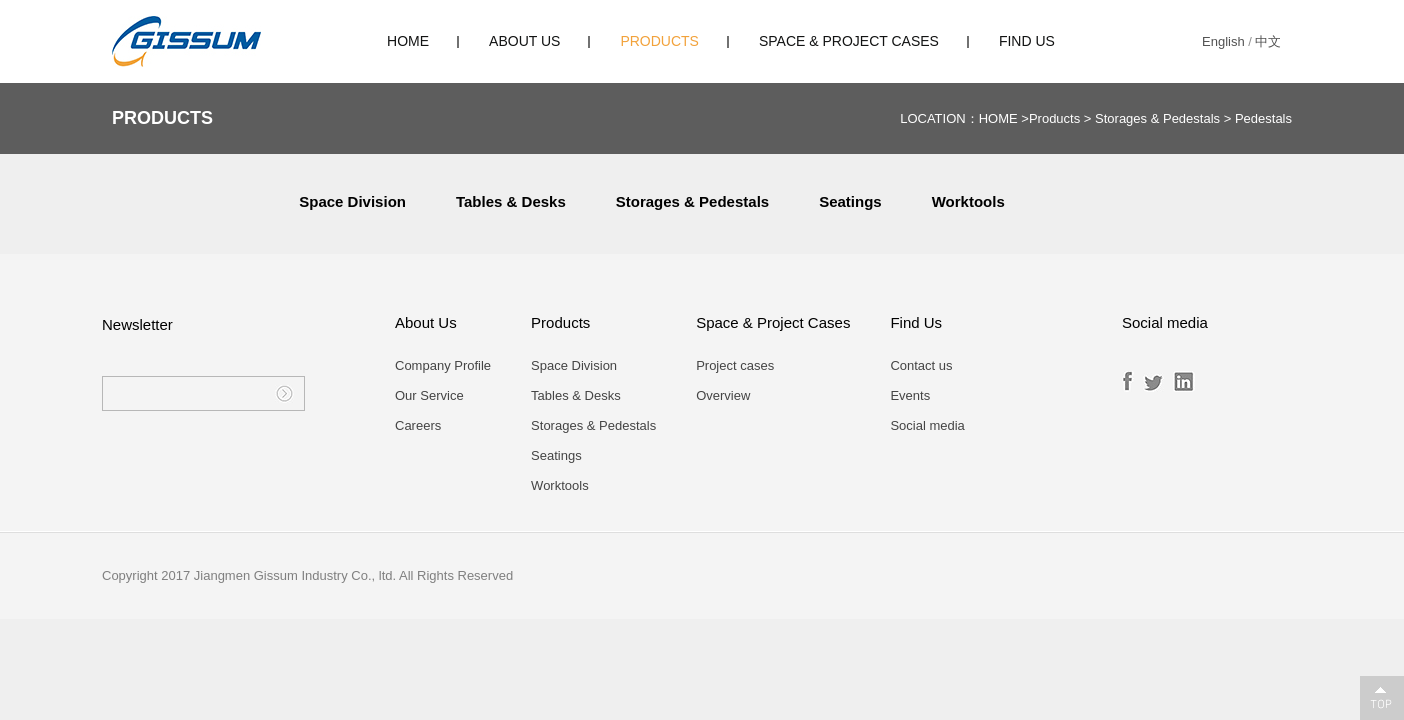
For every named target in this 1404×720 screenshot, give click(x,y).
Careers (418, 425)
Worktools (968, 201)
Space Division (352, 201)
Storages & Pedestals (1157, 118)
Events (910, 395)
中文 (1268, 41)
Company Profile (443, 365)
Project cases (735, 365)
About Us (524, 41)
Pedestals (1263, 118)
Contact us (921, 365)
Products (659, 41)
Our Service (429, 395)
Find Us (1027, 41)
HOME (408, 41)
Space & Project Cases (849, 41)
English (1223, 41)
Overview (723, 395)
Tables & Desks (511, 201)
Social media (927, 425)
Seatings (850, 201)
